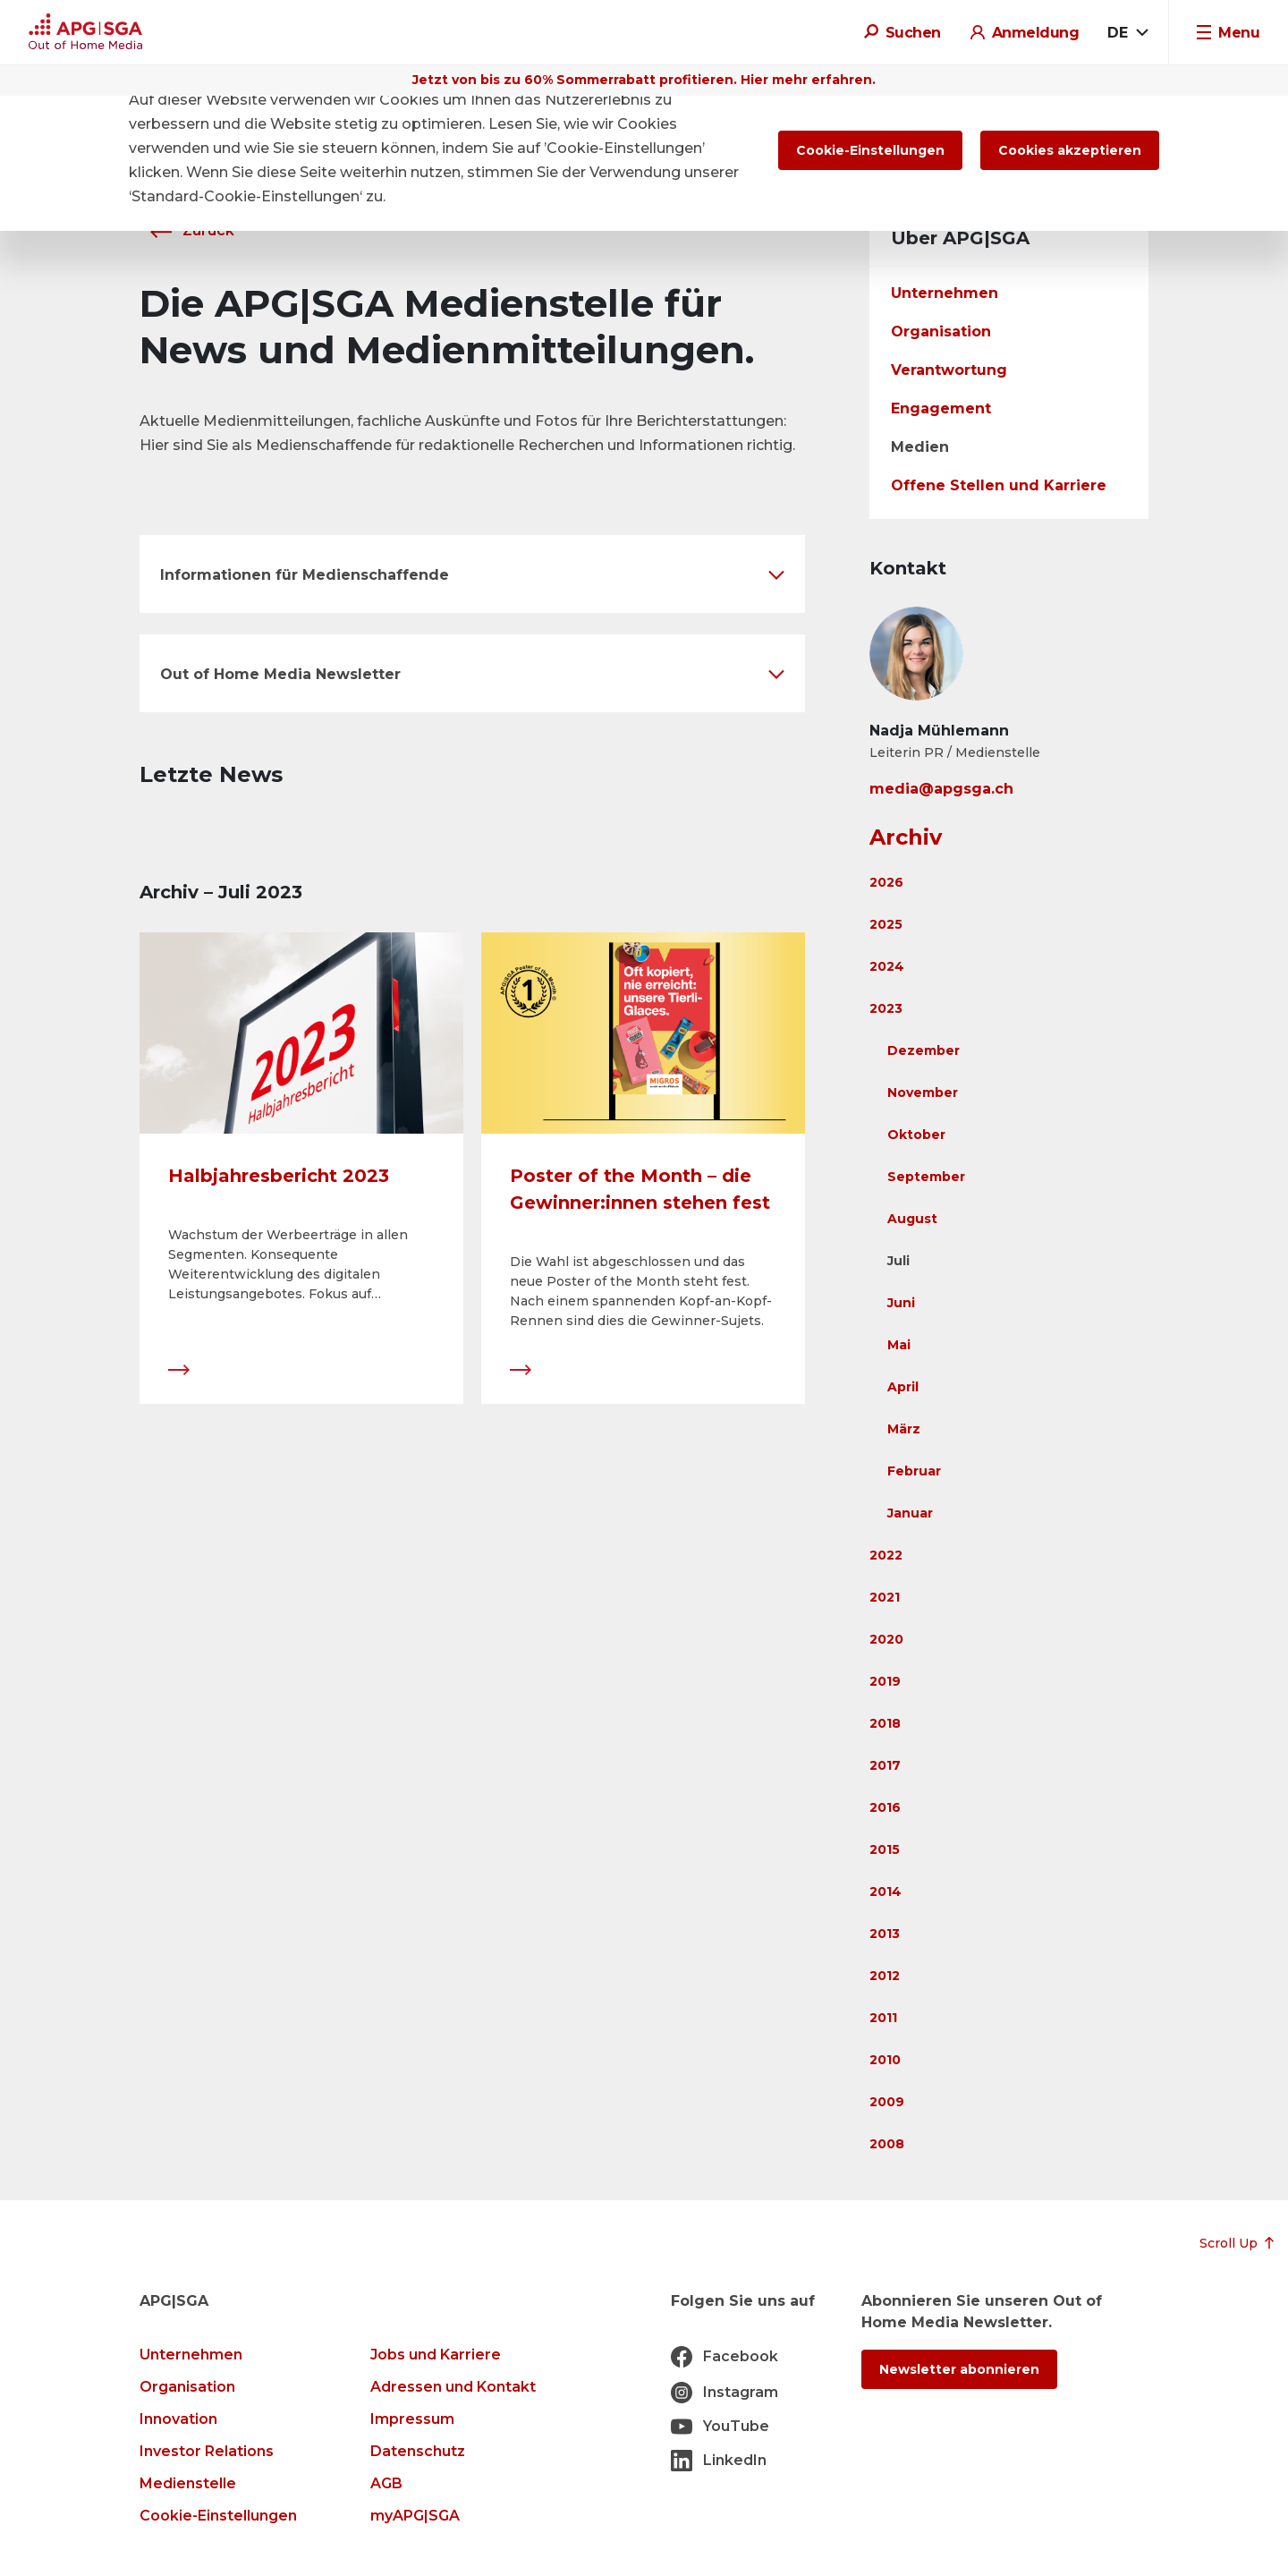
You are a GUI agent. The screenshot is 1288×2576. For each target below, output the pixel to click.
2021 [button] (884, 1597)
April (903, 1387)
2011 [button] (883, 2018)
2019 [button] (885, 1681)
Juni (901, 1303)
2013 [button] (884, 1934)
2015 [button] (884, 1849)
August (912, 1219)
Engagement (941, 408)
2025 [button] (885, 924)
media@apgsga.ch (941, 788)
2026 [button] (886, 882)
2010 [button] (885, 2060)
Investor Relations (207, 2451)
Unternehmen (944, 293)
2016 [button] (885, 1807)
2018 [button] (885, 1723)
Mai (899, 1345)
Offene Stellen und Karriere (998, 485)
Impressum (412, 2418)
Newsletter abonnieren (959, 2369)
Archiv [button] (905, 837)
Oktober (916, 1134)
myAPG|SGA (415, 2515)
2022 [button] (885, 1555)
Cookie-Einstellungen (218, 2515)
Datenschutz (417, 2451)
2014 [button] (885, 1891)
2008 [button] (886, 2144)
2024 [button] (886, 966)
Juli (898, 1261)
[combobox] (1127, 33)
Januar (910, 1513)
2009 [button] (886, 2102)
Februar (914, 1471)
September (926, 1177)
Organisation (941, 331)
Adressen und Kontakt (453, 2386)
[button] (472, 574)
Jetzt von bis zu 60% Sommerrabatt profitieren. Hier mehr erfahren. (644, 80)
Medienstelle (188, 2483)
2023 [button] (885, 1008)
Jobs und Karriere (435, 2354)
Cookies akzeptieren (1069, 150)
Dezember (923, 1050)
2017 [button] (885, 1765)
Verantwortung (949, 369)
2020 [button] (886, 1639)
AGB (386, 2483)
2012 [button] (884, 1976)
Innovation (178, 2418)
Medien (920, 446)
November (922, 1092)
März (903, 1429)
